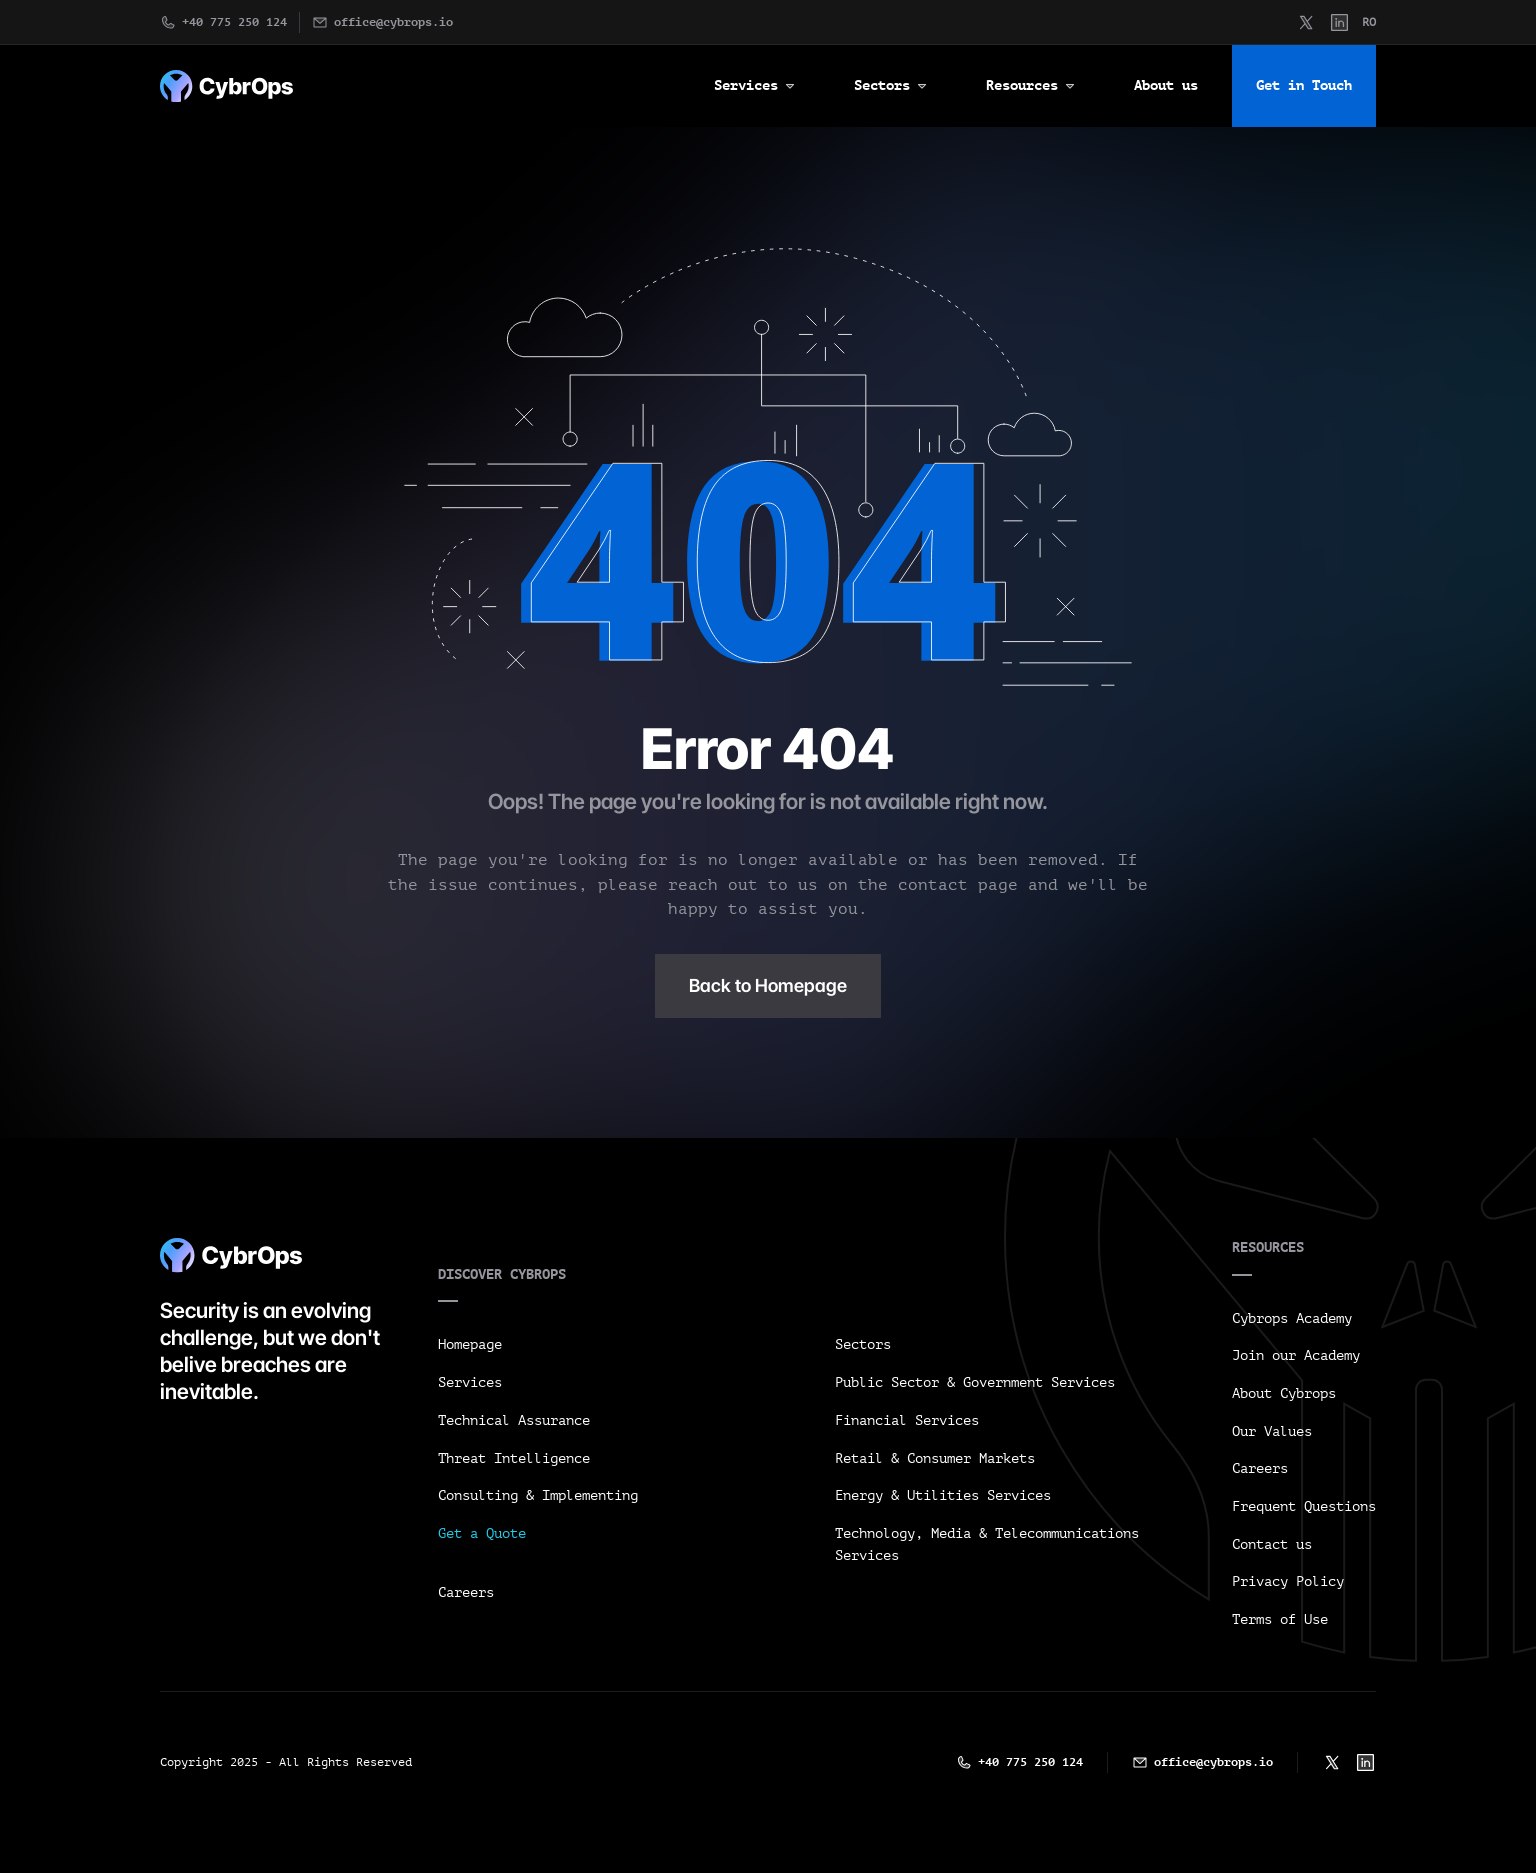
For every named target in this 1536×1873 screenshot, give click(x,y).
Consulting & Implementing (538, 1495)
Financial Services (907, 1420)
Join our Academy (1296, 1355)
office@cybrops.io (393, 22)
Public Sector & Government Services (975, 1382)
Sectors (863, 1344)
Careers (466, 1592)
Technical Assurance (514, 1420)
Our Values (1272, 1431)
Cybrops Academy (1292, 1318)
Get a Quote (482, 1533)
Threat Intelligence (514, 1458)
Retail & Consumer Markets (935, 1458)
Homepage (470, 1344)
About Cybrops (1284, 1393)
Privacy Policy (1288, 1581)
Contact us (1272, 1544)
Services (470, 1382)
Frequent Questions (1304, 1506)
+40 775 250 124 (234, 22)
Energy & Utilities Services (943, 1495)
